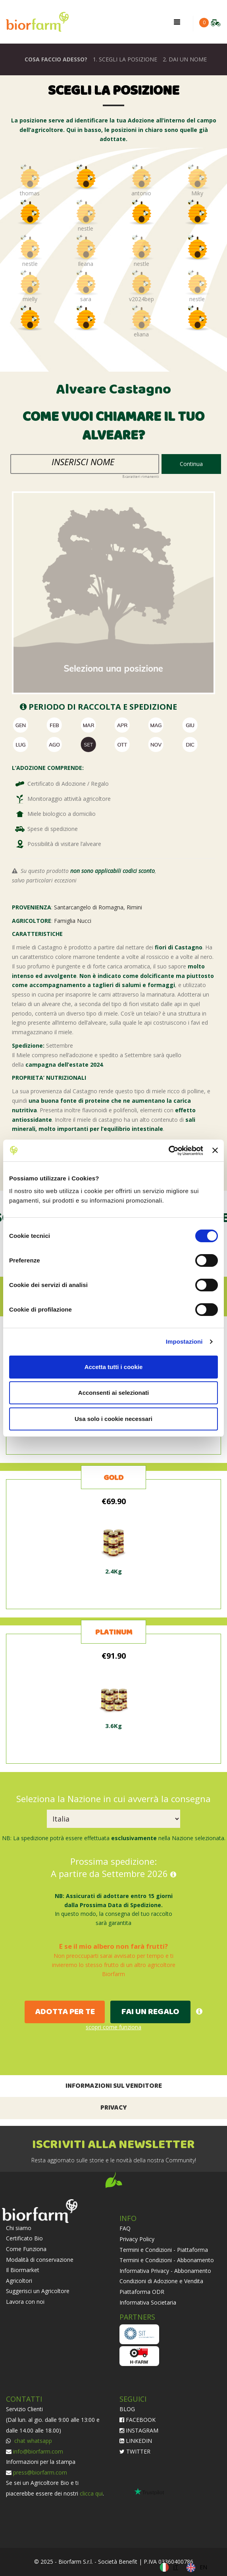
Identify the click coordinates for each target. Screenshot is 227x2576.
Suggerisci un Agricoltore (37, 2291)
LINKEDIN (135, 2440)
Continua (191, 464)
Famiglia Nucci (72, 920)
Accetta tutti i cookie (114, 1366)
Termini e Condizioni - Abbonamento (166, 2260)
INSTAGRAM (138, 2430)
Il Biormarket (22, 2270)
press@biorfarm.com (40, 2472)
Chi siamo (18, 2228)
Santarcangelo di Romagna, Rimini (98, 907)
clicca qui (91, 2493)
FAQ (125, 2228)
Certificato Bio (24, 2238)
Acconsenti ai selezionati (113, 1392)
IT (175, 2567)
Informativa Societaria (147, 2302)
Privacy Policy (136, 2239)
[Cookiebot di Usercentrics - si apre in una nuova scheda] (168, 1151)
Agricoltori (19, 2280)
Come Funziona (26, 2249)
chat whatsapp (32, 2440)
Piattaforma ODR (141, 2291)
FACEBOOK (137, 2419)
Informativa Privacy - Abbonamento (165, 2270)
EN (203, 2567)
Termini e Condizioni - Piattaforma (163, 2249)
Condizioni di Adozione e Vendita (161, 2281)
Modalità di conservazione (39, 2259)
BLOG (127, 2409)
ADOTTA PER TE (65, 2012)
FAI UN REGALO (150, 2012)
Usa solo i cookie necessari (113, 1418)
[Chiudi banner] (215, 1150)
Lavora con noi (25, 2301)
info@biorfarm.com (38, 2451)
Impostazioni (184, 1341)
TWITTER (134, 2451)
